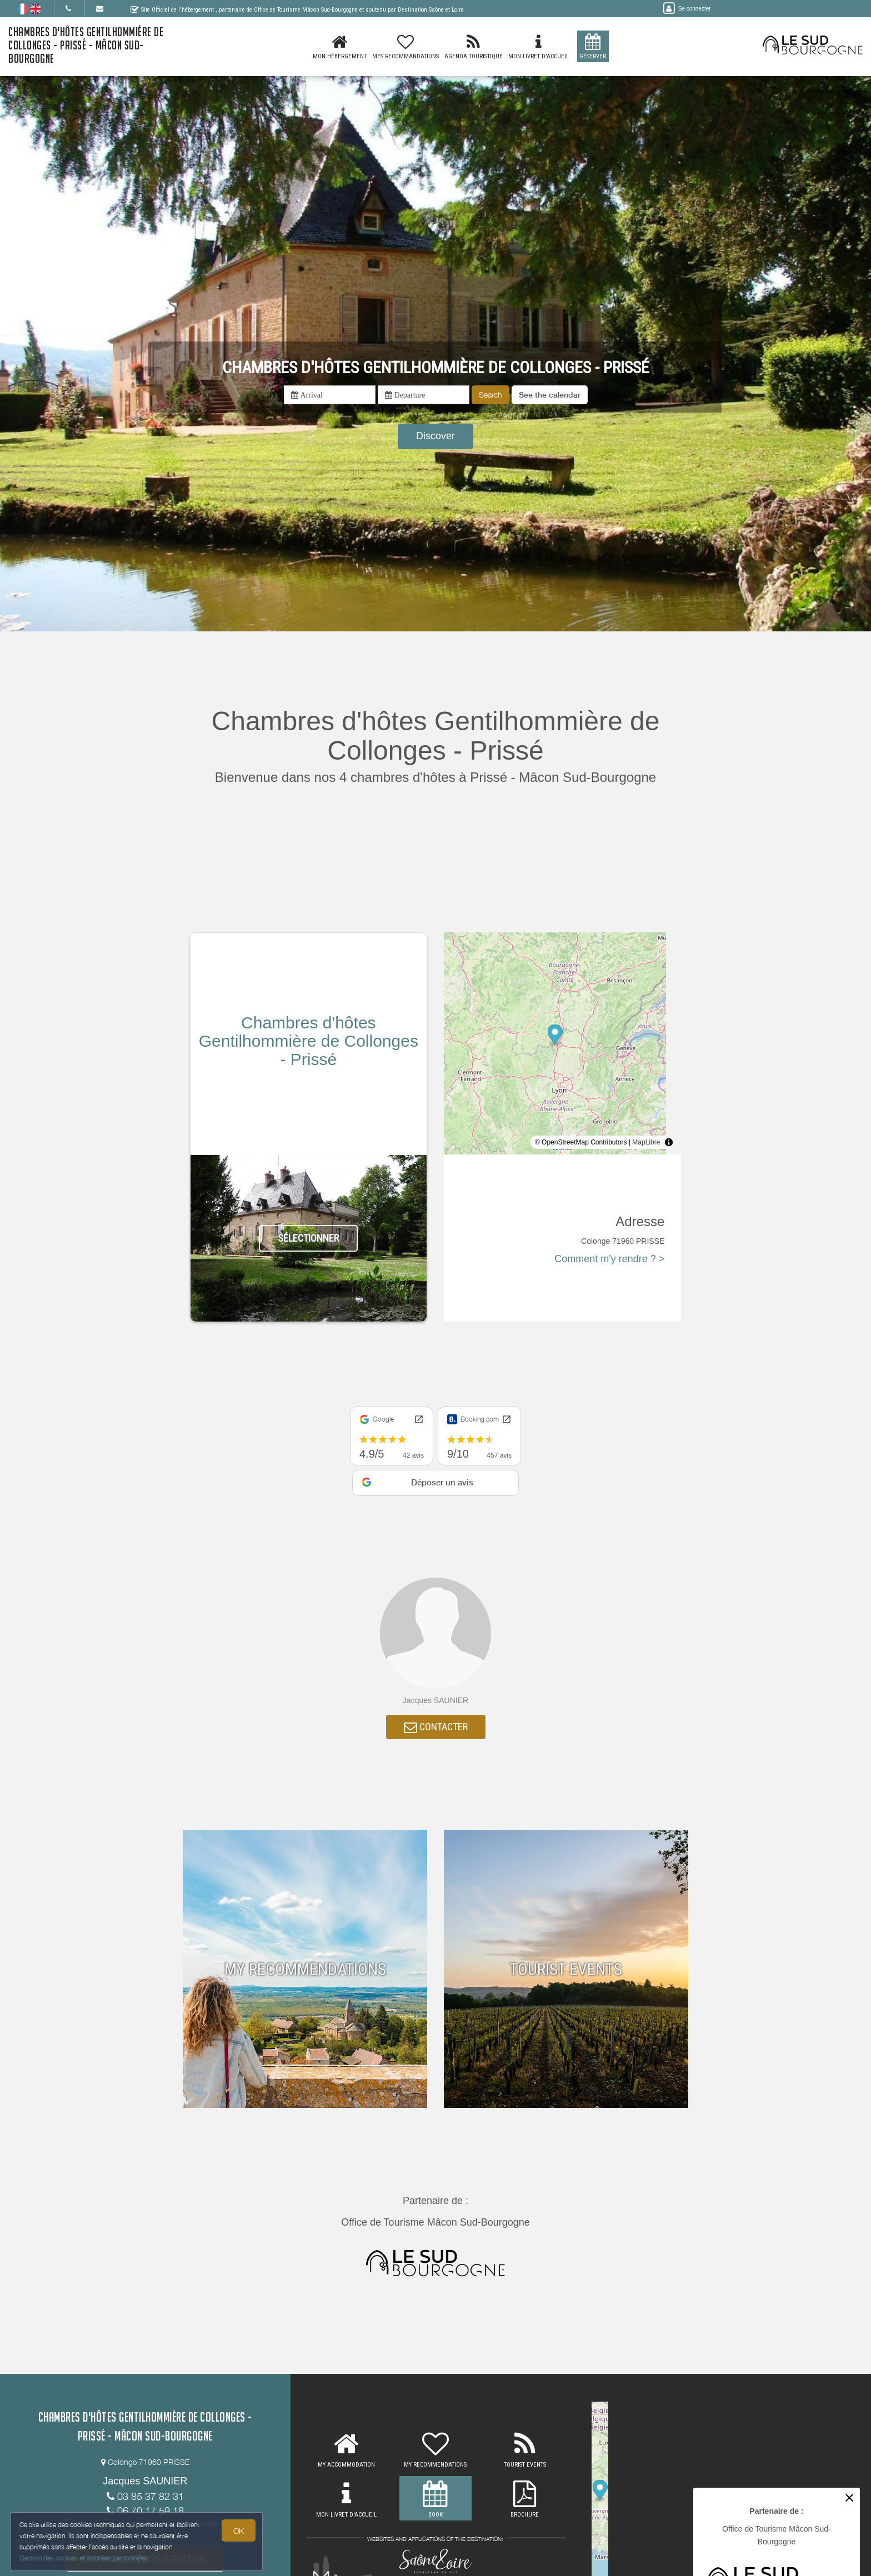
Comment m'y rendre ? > (609, 1258)
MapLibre (646, 1142)
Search (490, 394)
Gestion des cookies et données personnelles (84, 2557)
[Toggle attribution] (668, 1142)
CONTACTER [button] (436, 1728)
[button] (550, 394)
